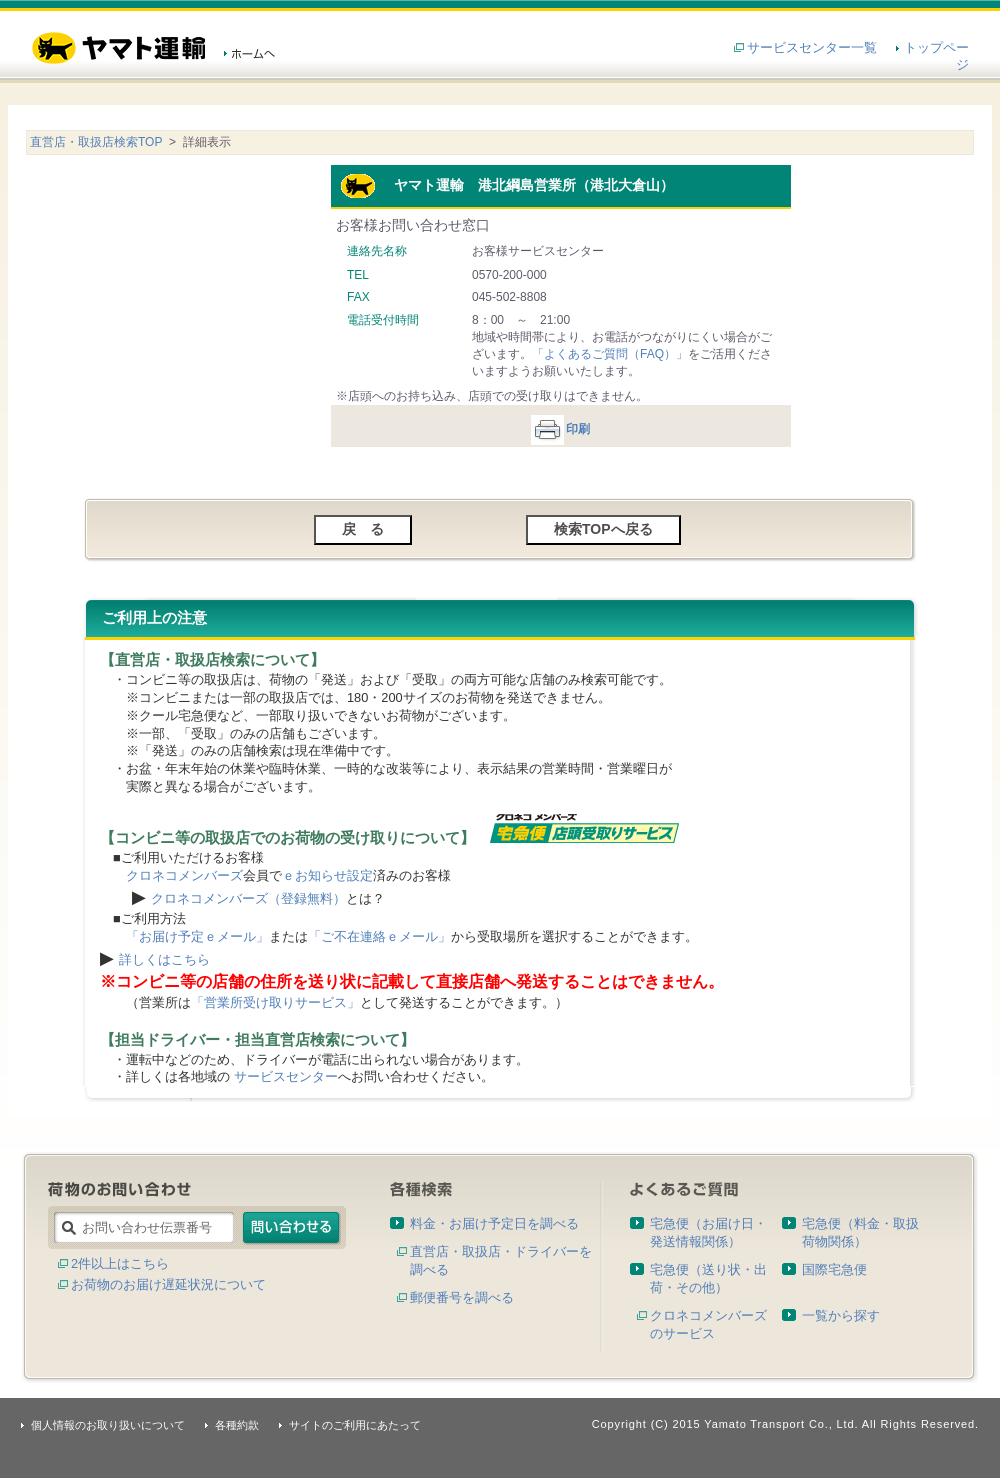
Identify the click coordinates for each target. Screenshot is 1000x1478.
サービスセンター (286, 1076)
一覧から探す (841, 1315)
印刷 (559, 429)
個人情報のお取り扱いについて (108, 1425)
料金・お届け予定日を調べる (494, 1223)
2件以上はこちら (120, 1263)
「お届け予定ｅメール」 (197, 936)
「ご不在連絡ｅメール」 (379, 936)
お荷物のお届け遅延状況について (168, 1284)
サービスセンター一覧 (812, 47)
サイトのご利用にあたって (355, 1425)
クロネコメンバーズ (184, 875)
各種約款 (237, 1425)
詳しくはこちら (164, 959)
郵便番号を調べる (462, 1297)
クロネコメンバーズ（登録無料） (248, 898)
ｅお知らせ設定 (327, 875)
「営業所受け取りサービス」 (275, 1002)
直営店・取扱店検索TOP (96, 142)
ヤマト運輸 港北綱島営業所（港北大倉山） (507, 185)
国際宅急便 (834, 1269)
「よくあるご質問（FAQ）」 (610, 354)
